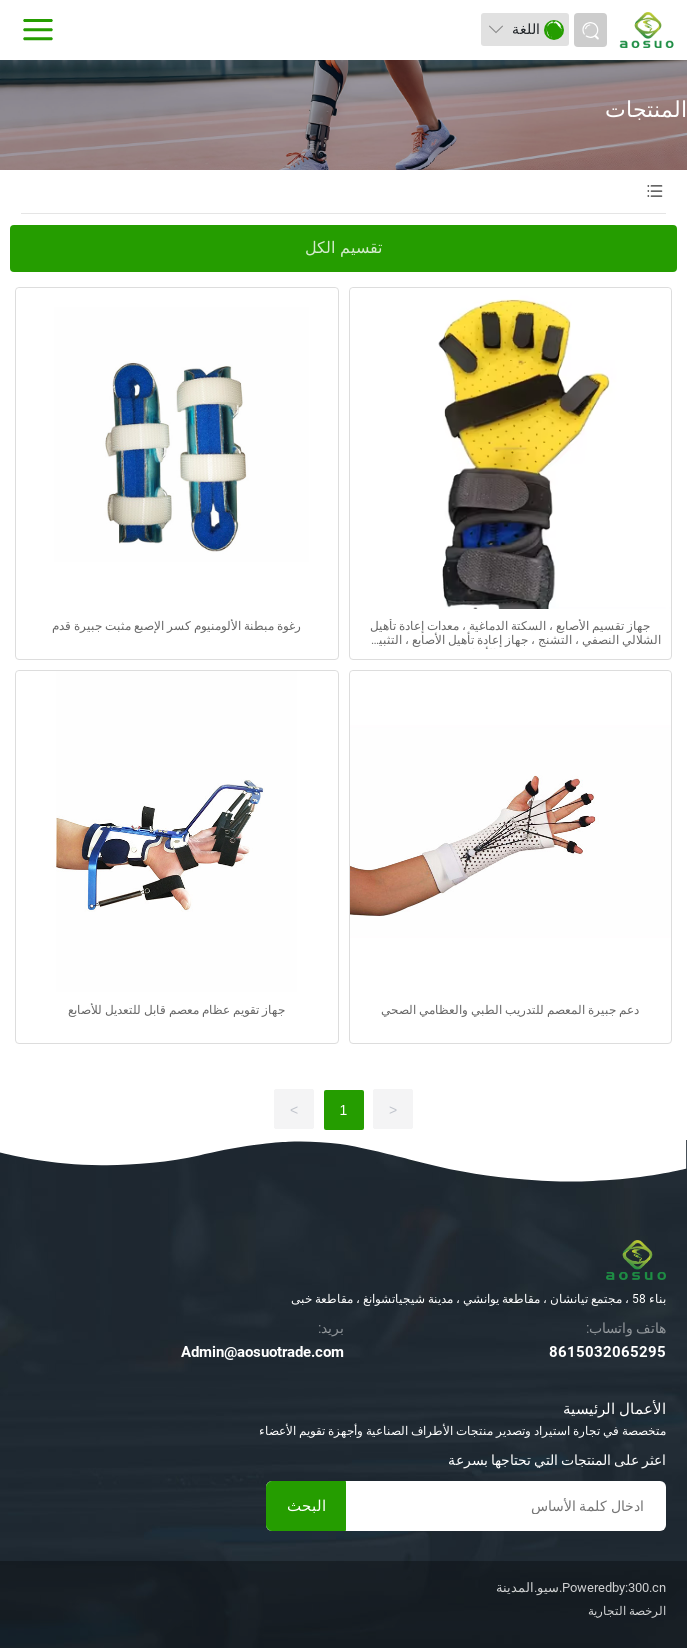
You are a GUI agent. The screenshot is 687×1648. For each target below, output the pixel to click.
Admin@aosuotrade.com (262, 1352)
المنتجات (646, 109)
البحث (306, 1506)
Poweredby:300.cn (614, 1587)
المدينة (515, 1587)
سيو (548, 1587)
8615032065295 (607, 1352)
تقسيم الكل (343, 247)
